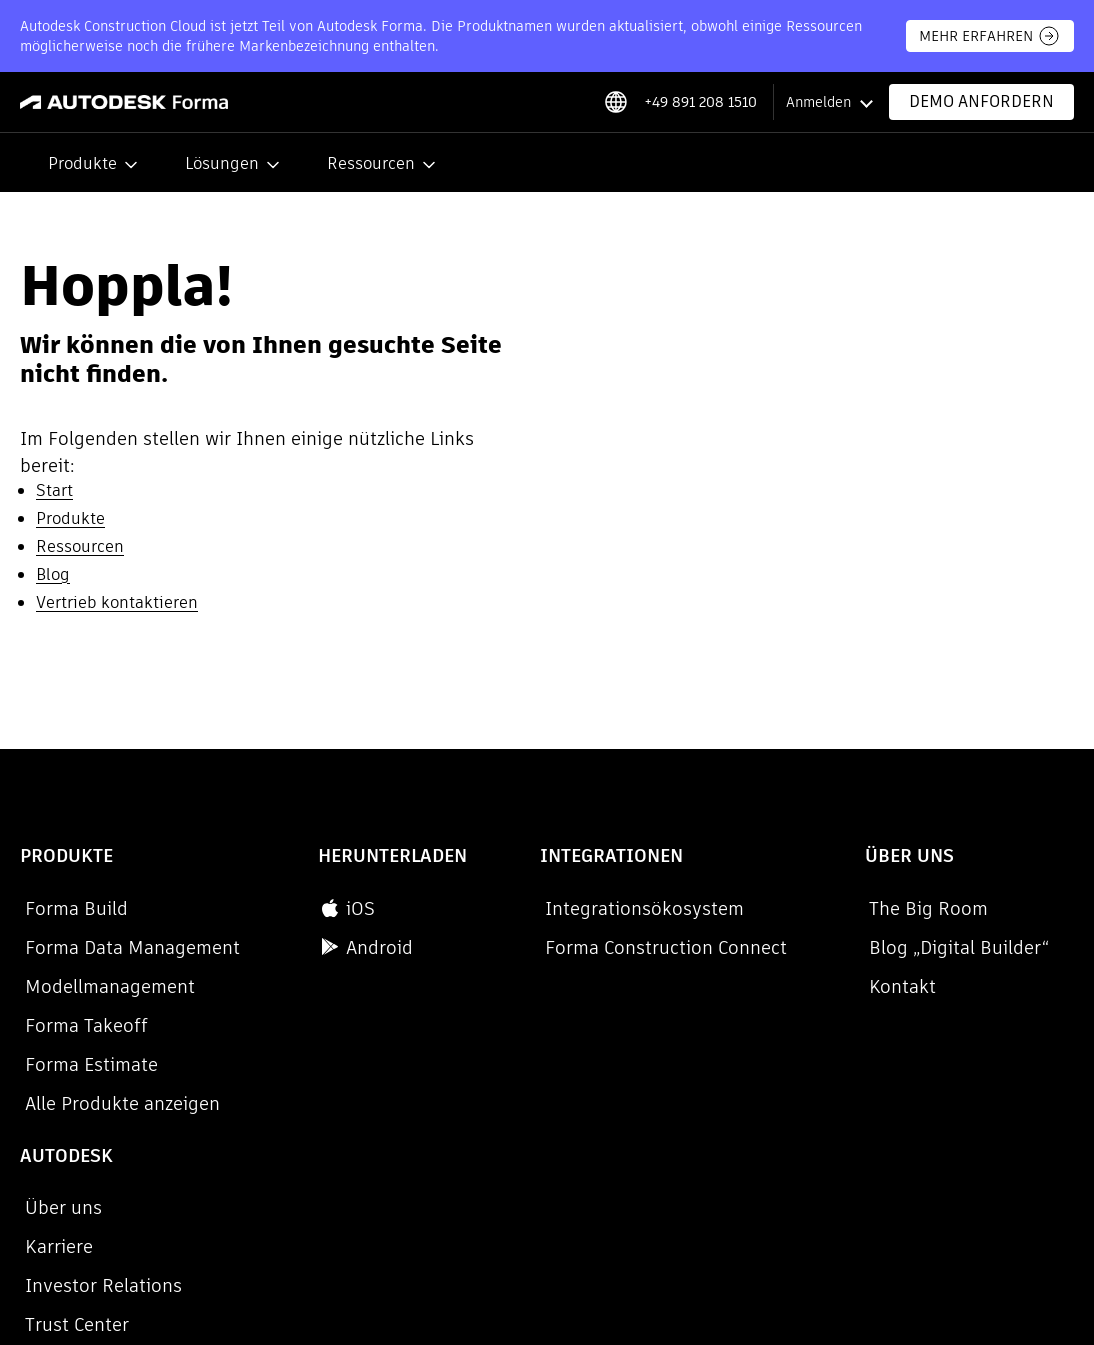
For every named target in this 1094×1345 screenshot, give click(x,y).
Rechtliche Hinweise (559, 1229)
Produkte (82, 163)
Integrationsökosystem (539, 908)
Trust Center (969, 1025)
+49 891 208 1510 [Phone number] (700, 102)
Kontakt (742, 986)
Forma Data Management (127, 947)
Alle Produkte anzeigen (117, 1103)
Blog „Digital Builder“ (799, 947)
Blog (53, 574)
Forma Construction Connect (561, 947)
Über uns (955, 908)
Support (951, 1064)
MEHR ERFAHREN (990, 36)
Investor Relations (995, 986)
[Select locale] (615, 102)
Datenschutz (60, 1205)
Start (54, 490)
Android (308, 947)
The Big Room (768, 908)
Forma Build (71, 908)
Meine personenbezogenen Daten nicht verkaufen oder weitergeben (342, 1205)
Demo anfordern (981, 101)
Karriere (951, 947)
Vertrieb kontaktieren (117, 602)
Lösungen (222, 163)
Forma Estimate (86, 1064)
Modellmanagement (105, 986)
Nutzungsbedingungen (401, 1229)
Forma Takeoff (81, 1025)
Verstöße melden (253, 1229)
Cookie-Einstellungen (108, 1229)
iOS (289, 908)
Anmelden (818, 102)
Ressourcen (371, 163)
